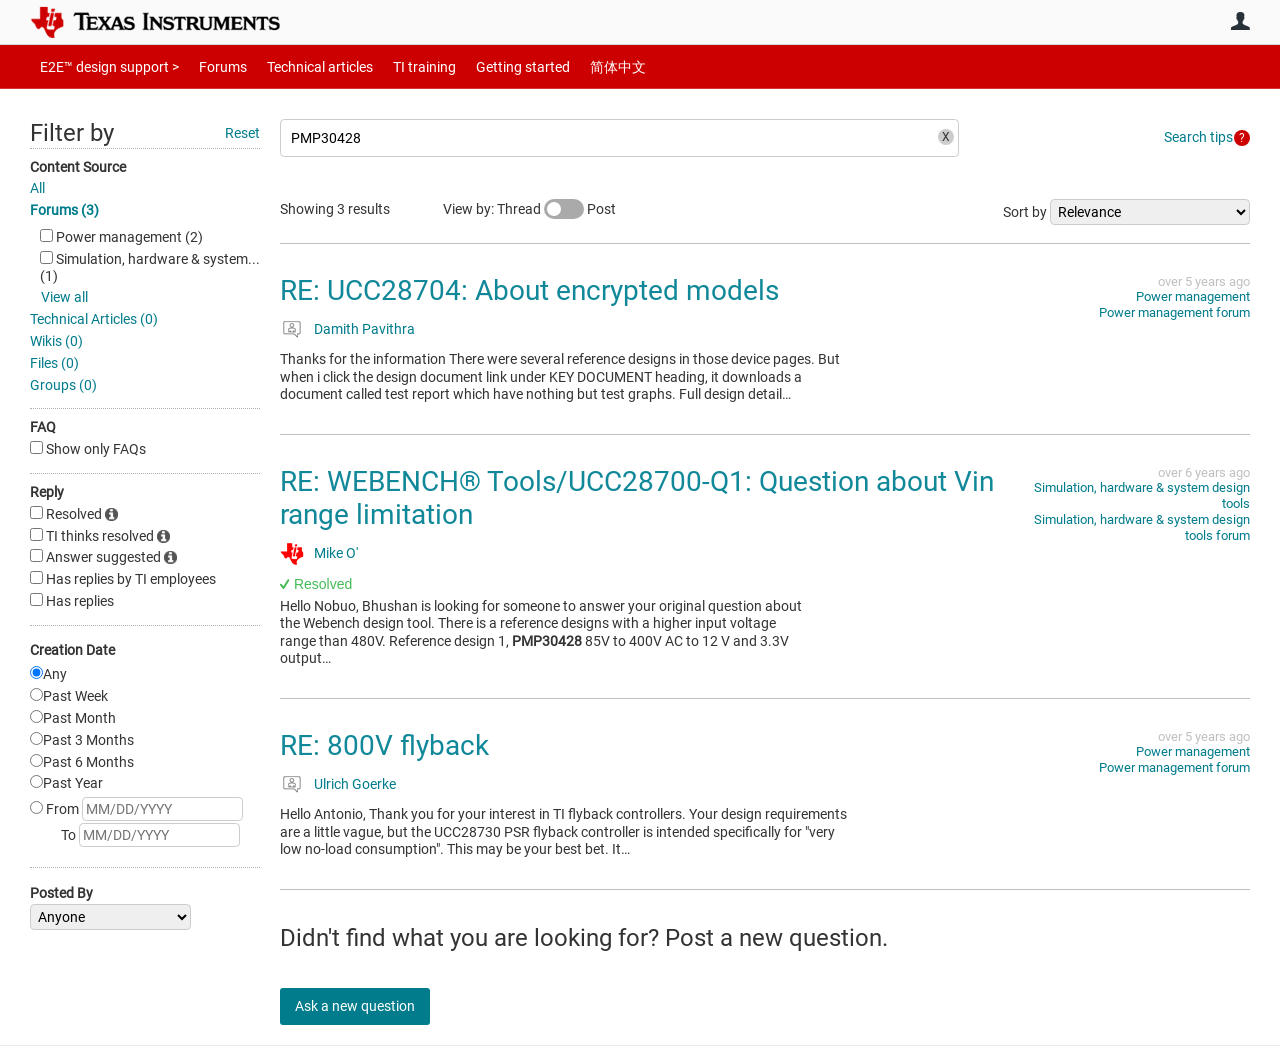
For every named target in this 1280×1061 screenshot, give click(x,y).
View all (64, 297)
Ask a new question (370, 1006)
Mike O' (336, 553)
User (1240, 21)
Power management (1193, 296)
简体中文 (576, 66)
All (37, 188)
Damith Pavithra (364, 329)
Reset (242, 133)
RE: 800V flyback (384, 745)
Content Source (78, 167)
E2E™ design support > (103, 66)
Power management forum (1174, 312)
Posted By (61, 893)
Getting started (488, 66)
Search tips (1198, 137)
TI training (397, 66)
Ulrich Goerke (355, 784)
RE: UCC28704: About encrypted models (529, 290)
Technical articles (299, 66)
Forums (207, 66)
